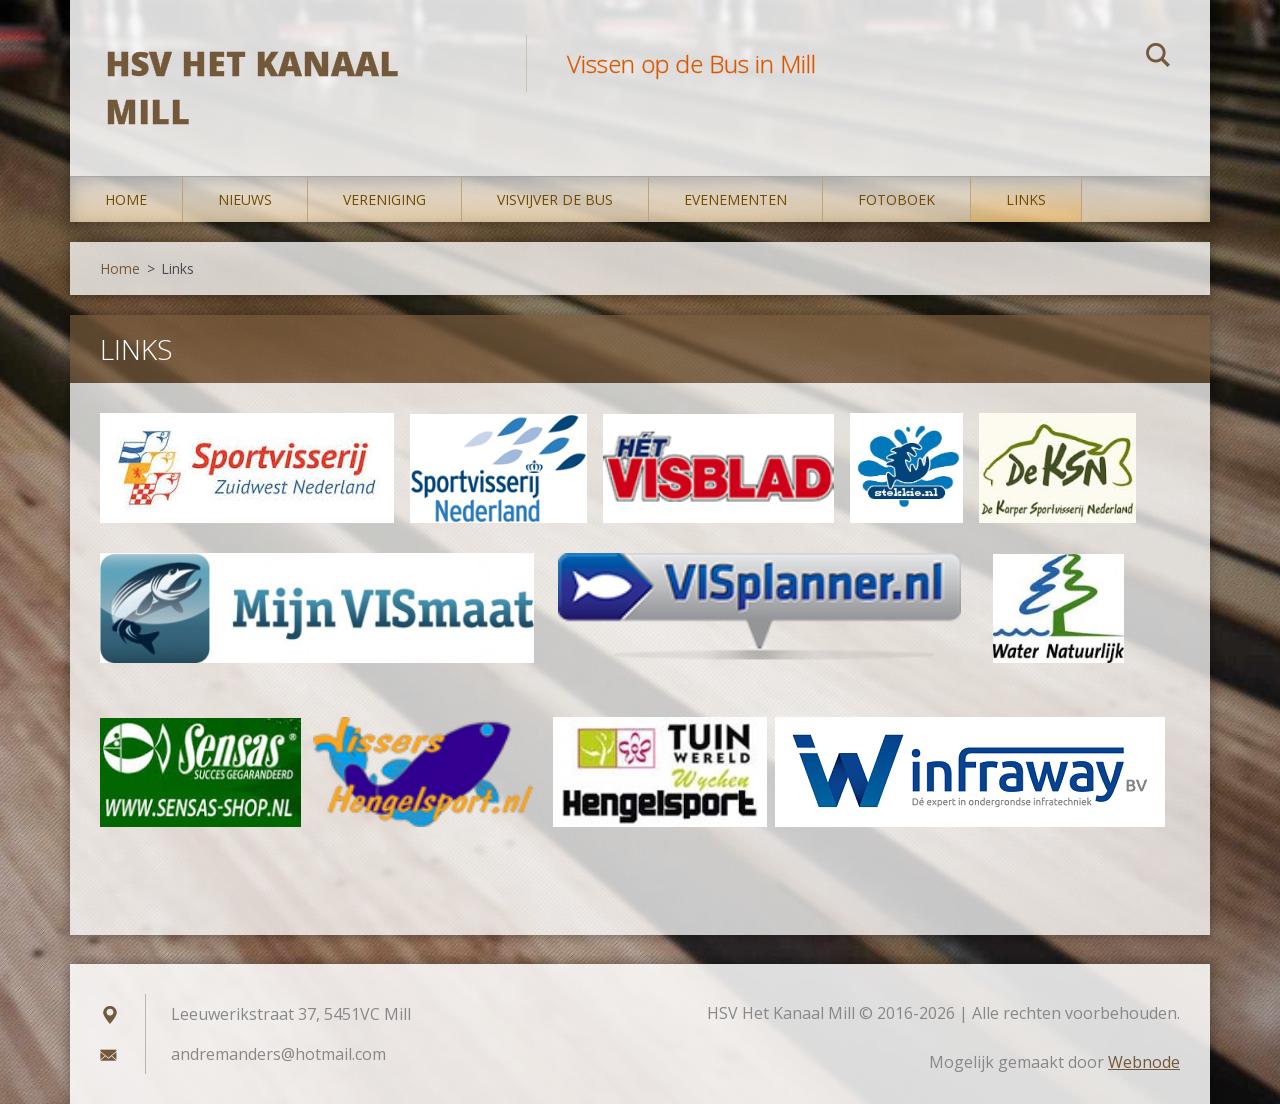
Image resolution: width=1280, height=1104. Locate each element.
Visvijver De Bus (555, 199)
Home (126, 199)
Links (1026, 199)
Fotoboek (896, 199)
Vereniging (384, 199)
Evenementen (735, 199)
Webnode (1144, 1062)
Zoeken (1158, 58)
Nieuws (245, 199)
